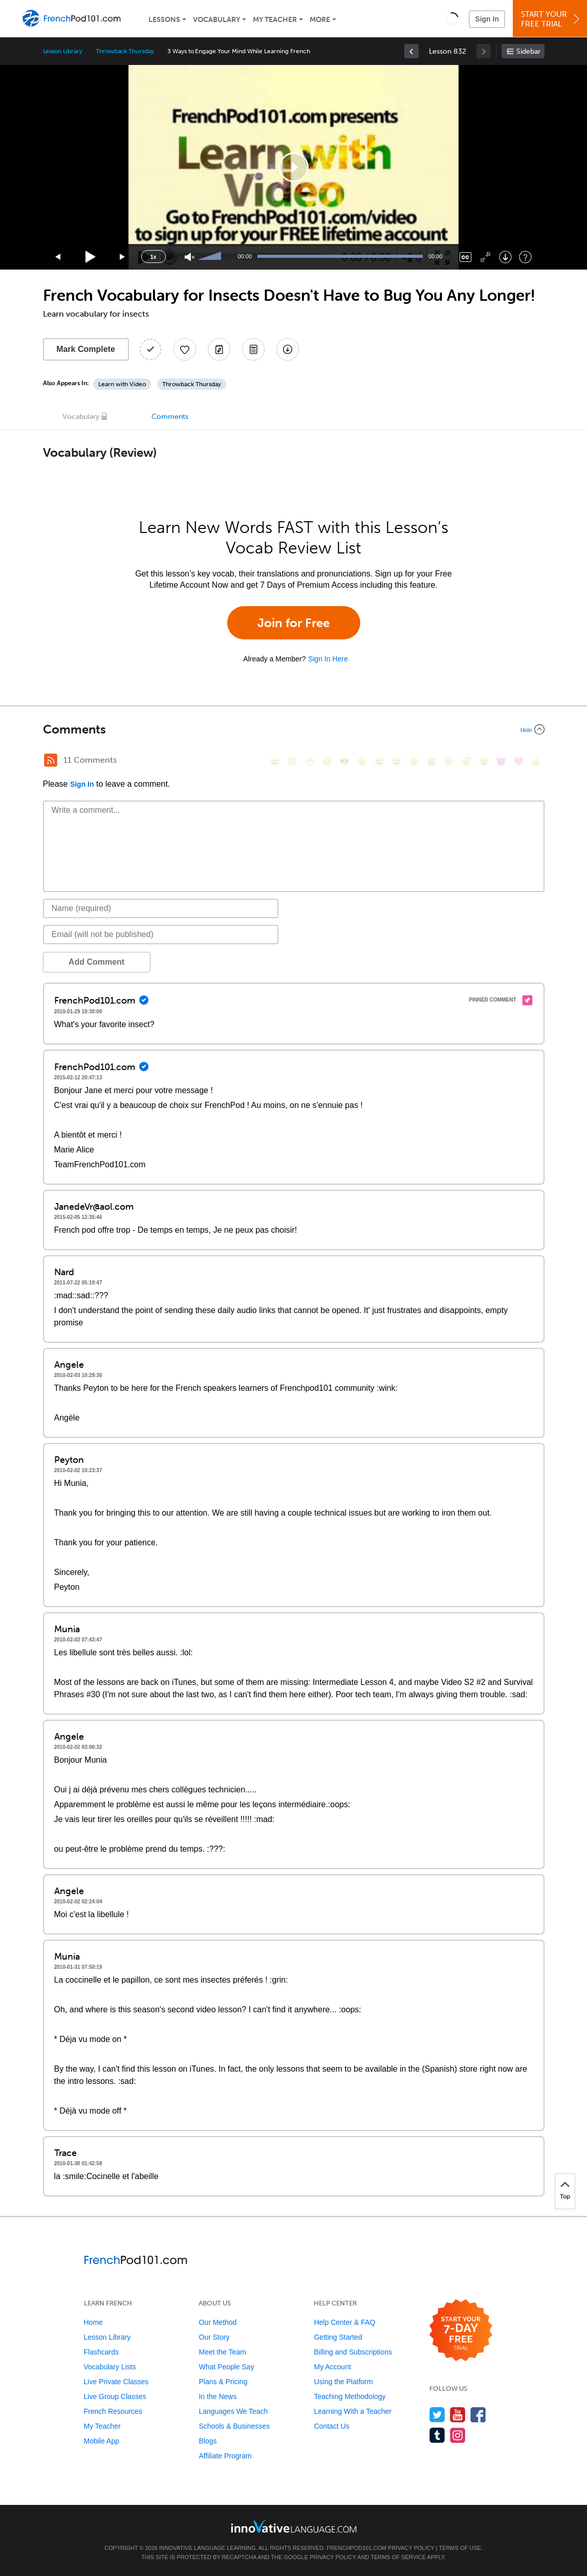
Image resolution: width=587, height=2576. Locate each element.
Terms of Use (460, 2548)
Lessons (164, 19)
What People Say (226, 2367)
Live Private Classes (116, 2382)
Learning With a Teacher (353, 2411)
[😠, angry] (362, 761)
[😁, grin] (309, 761)
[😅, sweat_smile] (396, 761)
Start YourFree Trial (551, 19)
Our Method (217, 2322)
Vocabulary (216, 19)
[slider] (211, 257)
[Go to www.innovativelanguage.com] (294, 2526)
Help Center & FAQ (344, 2322)
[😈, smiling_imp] (501, 761)
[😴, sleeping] (466, 761)
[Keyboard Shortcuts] (525, 257)
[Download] (505, 257)
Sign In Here (328, 659)
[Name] (161, 908)
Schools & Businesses (234, 2426)
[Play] (90, 257)
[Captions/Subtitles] (465, 257)
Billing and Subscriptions (353, 2352)
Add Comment (96, 962)
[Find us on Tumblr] (437, 2435)
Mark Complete (85, 349)
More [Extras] (320, 19)
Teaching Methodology (349, 2396)
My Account (332, 2367)
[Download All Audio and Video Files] (287, 349)
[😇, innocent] (449, 761)
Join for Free (293, 622)
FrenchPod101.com (356, 2548)
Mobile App (101, 2441)
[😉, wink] (414, 761)
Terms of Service (398, 2557)
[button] (452, 18)
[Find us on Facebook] (478, 2415)
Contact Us (331, 2426)
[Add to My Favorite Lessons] (184, 349)
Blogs (207, 2441)
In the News (217, 2396)
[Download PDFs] (253, 349)
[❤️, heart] (518, 761)
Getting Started (338, 2337)
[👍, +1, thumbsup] (536, 761)
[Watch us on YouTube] (458, 2415)
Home (93, 2322)
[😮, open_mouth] (483, 761)
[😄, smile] (275, 761)
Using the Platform (343, 2382)
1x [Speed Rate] (153, 257)
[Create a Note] (219, 349)
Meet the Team (222, 2352)
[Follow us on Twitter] (437, 2415)
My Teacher (275, 19)
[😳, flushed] (292, 761)
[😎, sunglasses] (344, 761)
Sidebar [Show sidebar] (528, 51)
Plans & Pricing (223, 2382)
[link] (411, 51)
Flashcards (101, 2352)
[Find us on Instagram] (458, 2435)
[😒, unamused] (327, 761)
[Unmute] (189, 257)
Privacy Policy (411, 2548)
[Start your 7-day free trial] (460, 2330)
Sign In (487, 19)
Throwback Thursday (125, 51)
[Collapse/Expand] (294, 729)
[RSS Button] (50, 760)
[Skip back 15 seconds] (58, 257)
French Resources (113, 2411)
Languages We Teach (233, 2411)
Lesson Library (62, 51)
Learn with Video (122, 384)
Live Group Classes (115, 2396)
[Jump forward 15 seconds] (123, 257)
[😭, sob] (431, 761)
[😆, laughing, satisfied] (379, 761)
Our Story (214, 2337)
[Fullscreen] (485, 257)
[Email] (161, 934)
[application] (294, 167)
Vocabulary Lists (110, 2367)
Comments (169, 416)
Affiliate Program (225, 2456)
